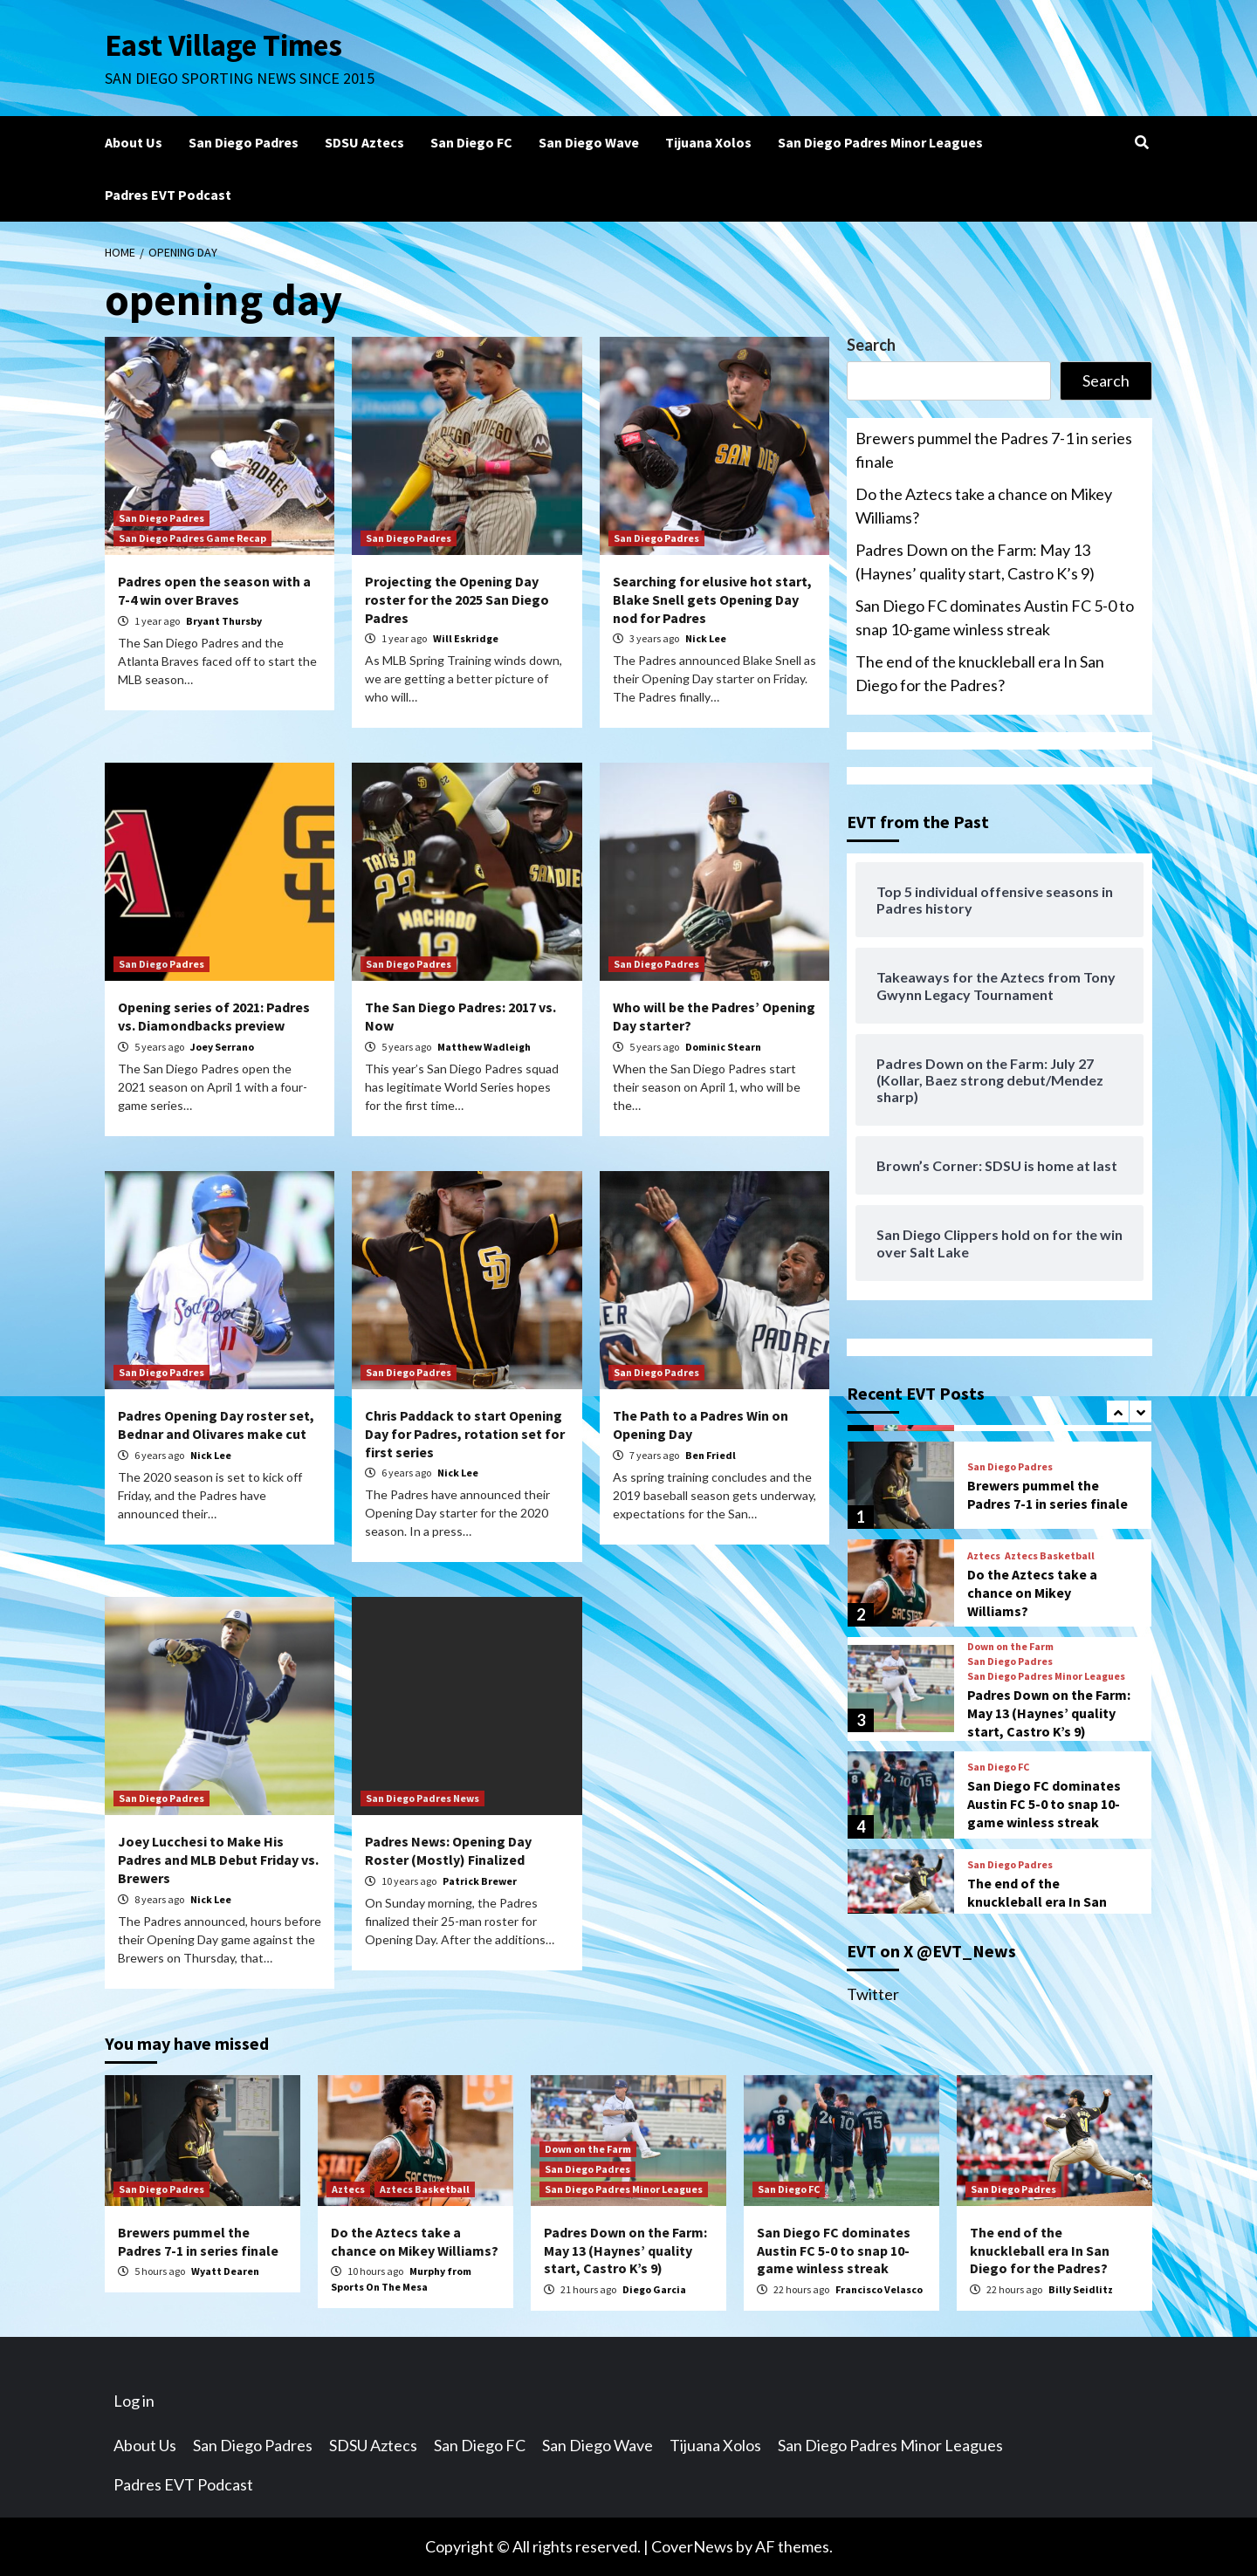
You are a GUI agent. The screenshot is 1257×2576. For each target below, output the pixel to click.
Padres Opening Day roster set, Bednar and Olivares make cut (216, 1424)
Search (871, 344)
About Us (133, 142)
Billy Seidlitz (1080, 2289)
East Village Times (223, 45)
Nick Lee (705, 638)
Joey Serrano (222, 1046)
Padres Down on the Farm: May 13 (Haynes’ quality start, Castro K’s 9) (975, 561)
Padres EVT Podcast (168, 194)
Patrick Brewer (480, 1880)
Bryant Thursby (224, 620)
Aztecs (983, 1556)
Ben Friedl (710, 1455)
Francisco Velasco (879, 2289)
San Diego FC (471, 142)
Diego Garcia (654, 2289)
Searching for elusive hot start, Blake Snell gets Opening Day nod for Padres (712, 599)
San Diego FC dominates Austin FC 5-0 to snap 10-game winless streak (994, 617)
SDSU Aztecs (364, 142)
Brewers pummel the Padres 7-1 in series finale (993, 449)
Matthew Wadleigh (484, 1046)
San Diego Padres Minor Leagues (880, 142)
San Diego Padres (244, 142)
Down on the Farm (1010, 1646)
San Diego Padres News (422, 1798)
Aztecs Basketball (1050, 1556)
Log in (134, 2400)
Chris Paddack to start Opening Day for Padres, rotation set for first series (465, 1434)
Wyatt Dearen (225, 2271)
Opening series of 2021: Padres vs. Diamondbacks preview (214, 1016)
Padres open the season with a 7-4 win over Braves (214, 590)
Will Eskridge (465, 638)
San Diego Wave (589, 142)
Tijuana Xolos (708, 142)
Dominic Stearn (723, 1046)
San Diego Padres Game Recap (192, 538)
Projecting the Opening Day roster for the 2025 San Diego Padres (457, 599)
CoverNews (692, 2546)
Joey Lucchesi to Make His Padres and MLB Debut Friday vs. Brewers (218, 1860)
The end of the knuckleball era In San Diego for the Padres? (979, 673)
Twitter (873, 1994)
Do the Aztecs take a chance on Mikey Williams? (983, 505)
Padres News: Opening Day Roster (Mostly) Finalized (448, 1850)
